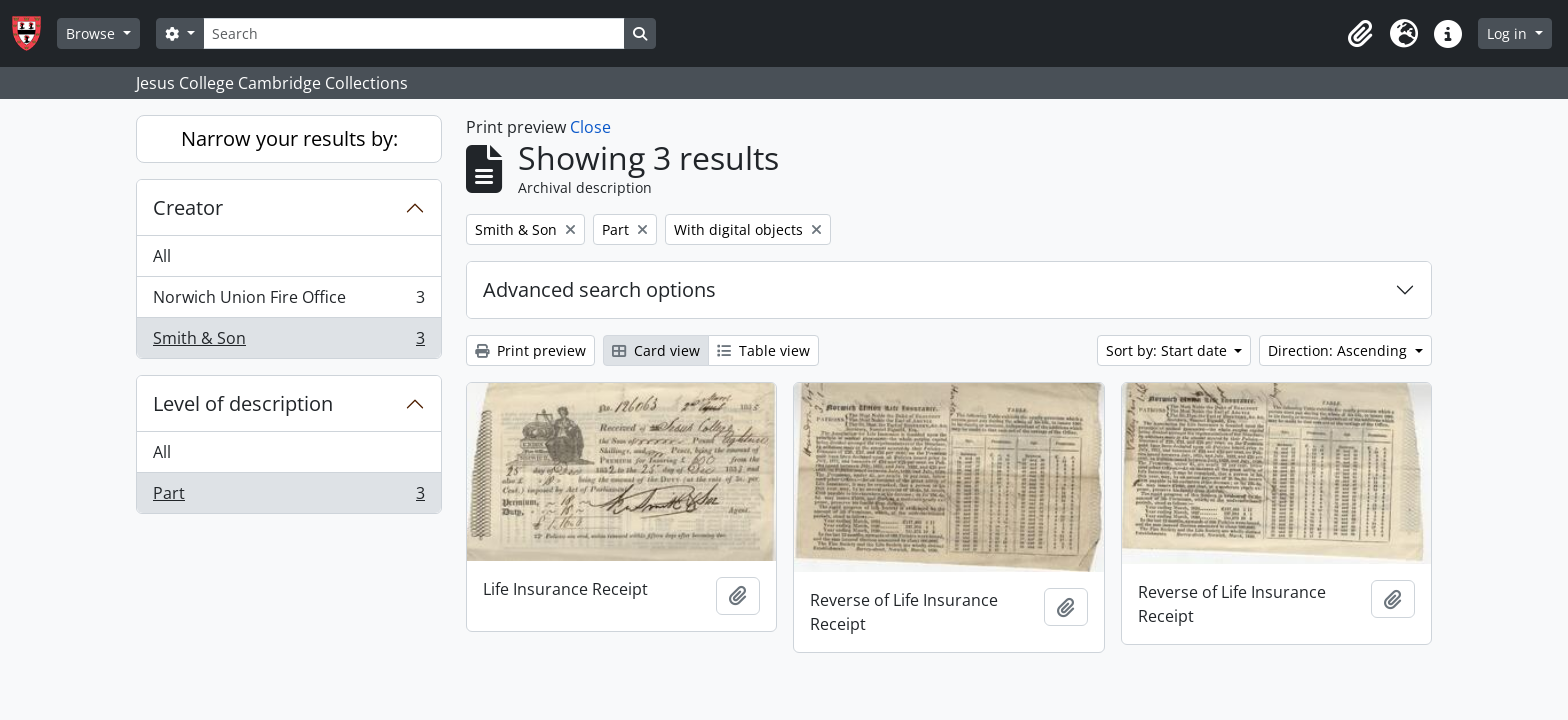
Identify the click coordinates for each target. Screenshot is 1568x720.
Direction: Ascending (1339, 350)
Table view (763, 350)
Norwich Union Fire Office (288, 301)
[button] (1360, 34)
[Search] (414, 33)
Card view (656, 350)
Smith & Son (288, 342)
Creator (188, 207)
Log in (1509, 33)
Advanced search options (599, 289)
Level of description (243, 403)
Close (590, 127)
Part (288, 497)
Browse (92, 33)
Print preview (530, 350)
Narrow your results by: (289, 138)
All (162, 256)
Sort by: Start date (1168, 350)
